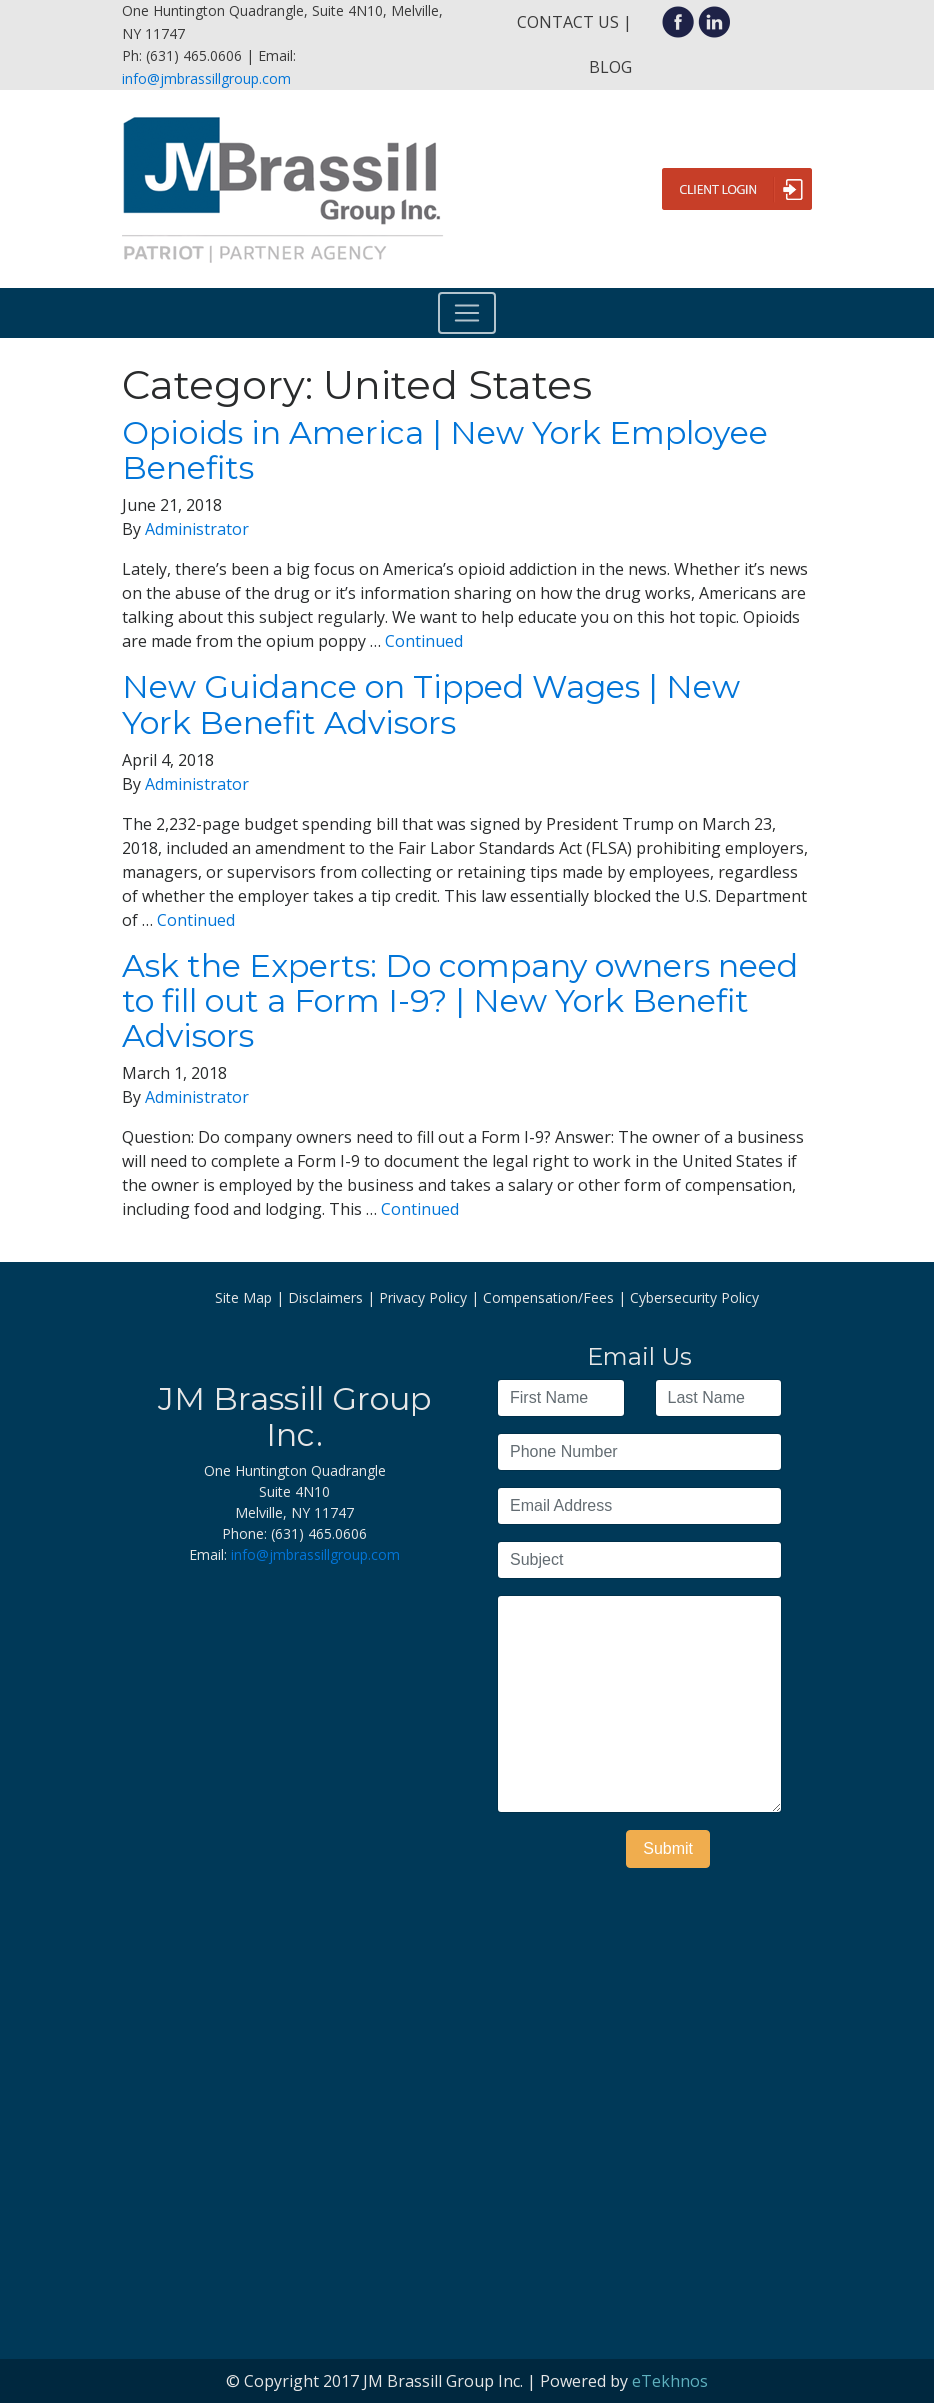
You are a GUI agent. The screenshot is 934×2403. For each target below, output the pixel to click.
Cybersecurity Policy (694, 1297)
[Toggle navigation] (467, 313)
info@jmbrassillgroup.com (206, 78)
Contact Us (568, 22)
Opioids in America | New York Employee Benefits (445, 450)
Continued (424, 641)
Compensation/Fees (548, 1297)
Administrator (197, 529)
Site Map (243, 1297)
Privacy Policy (423, 1297)
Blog (610, 67)
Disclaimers (325, 1297)
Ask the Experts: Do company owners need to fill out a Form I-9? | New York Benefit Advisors (460, 1000)
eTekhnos (670, 2381)
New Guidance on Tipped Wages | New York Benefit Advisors (431, 704)
